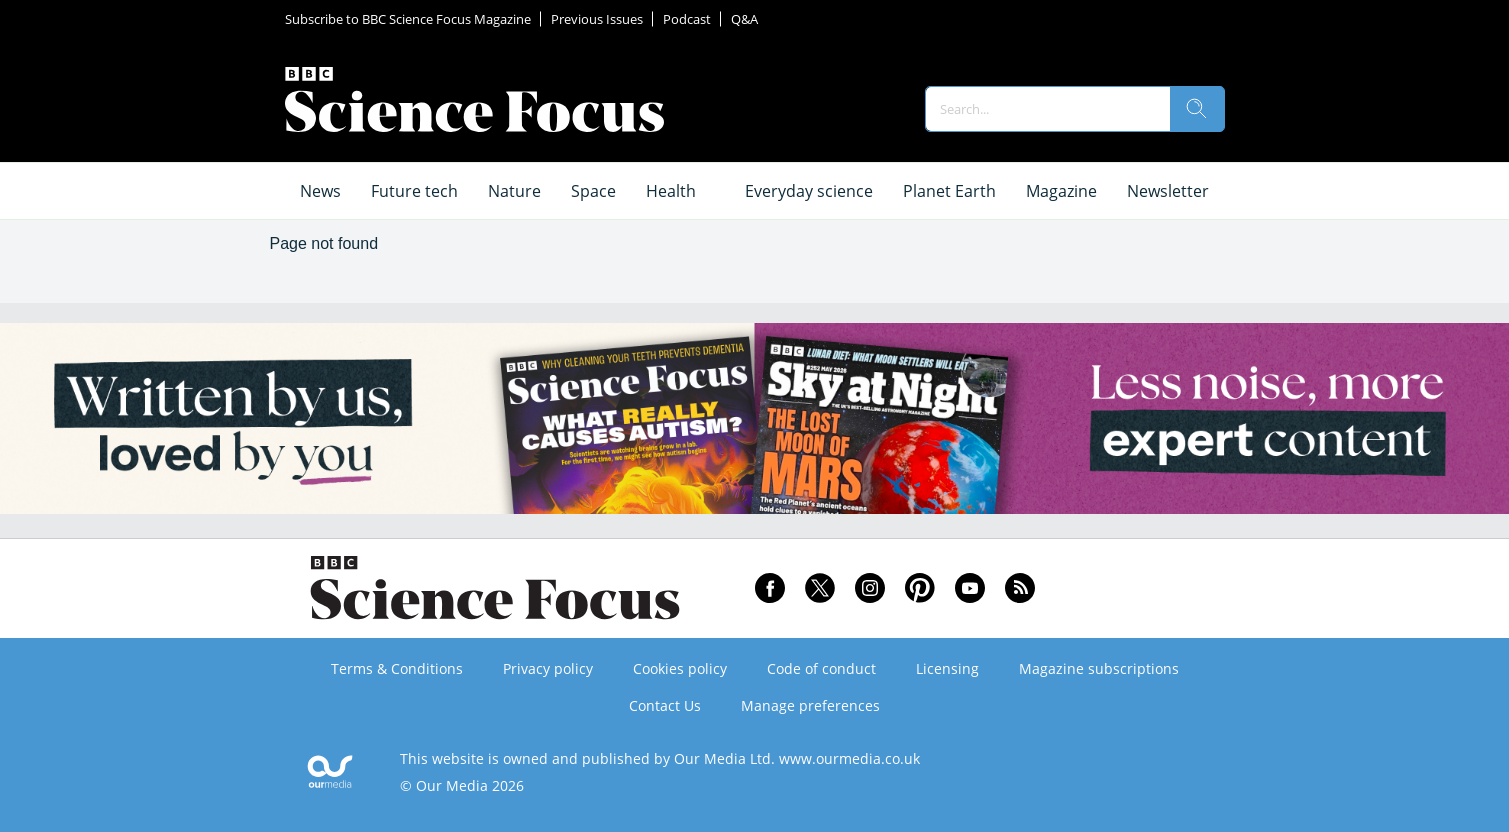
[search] (1197, 109)
